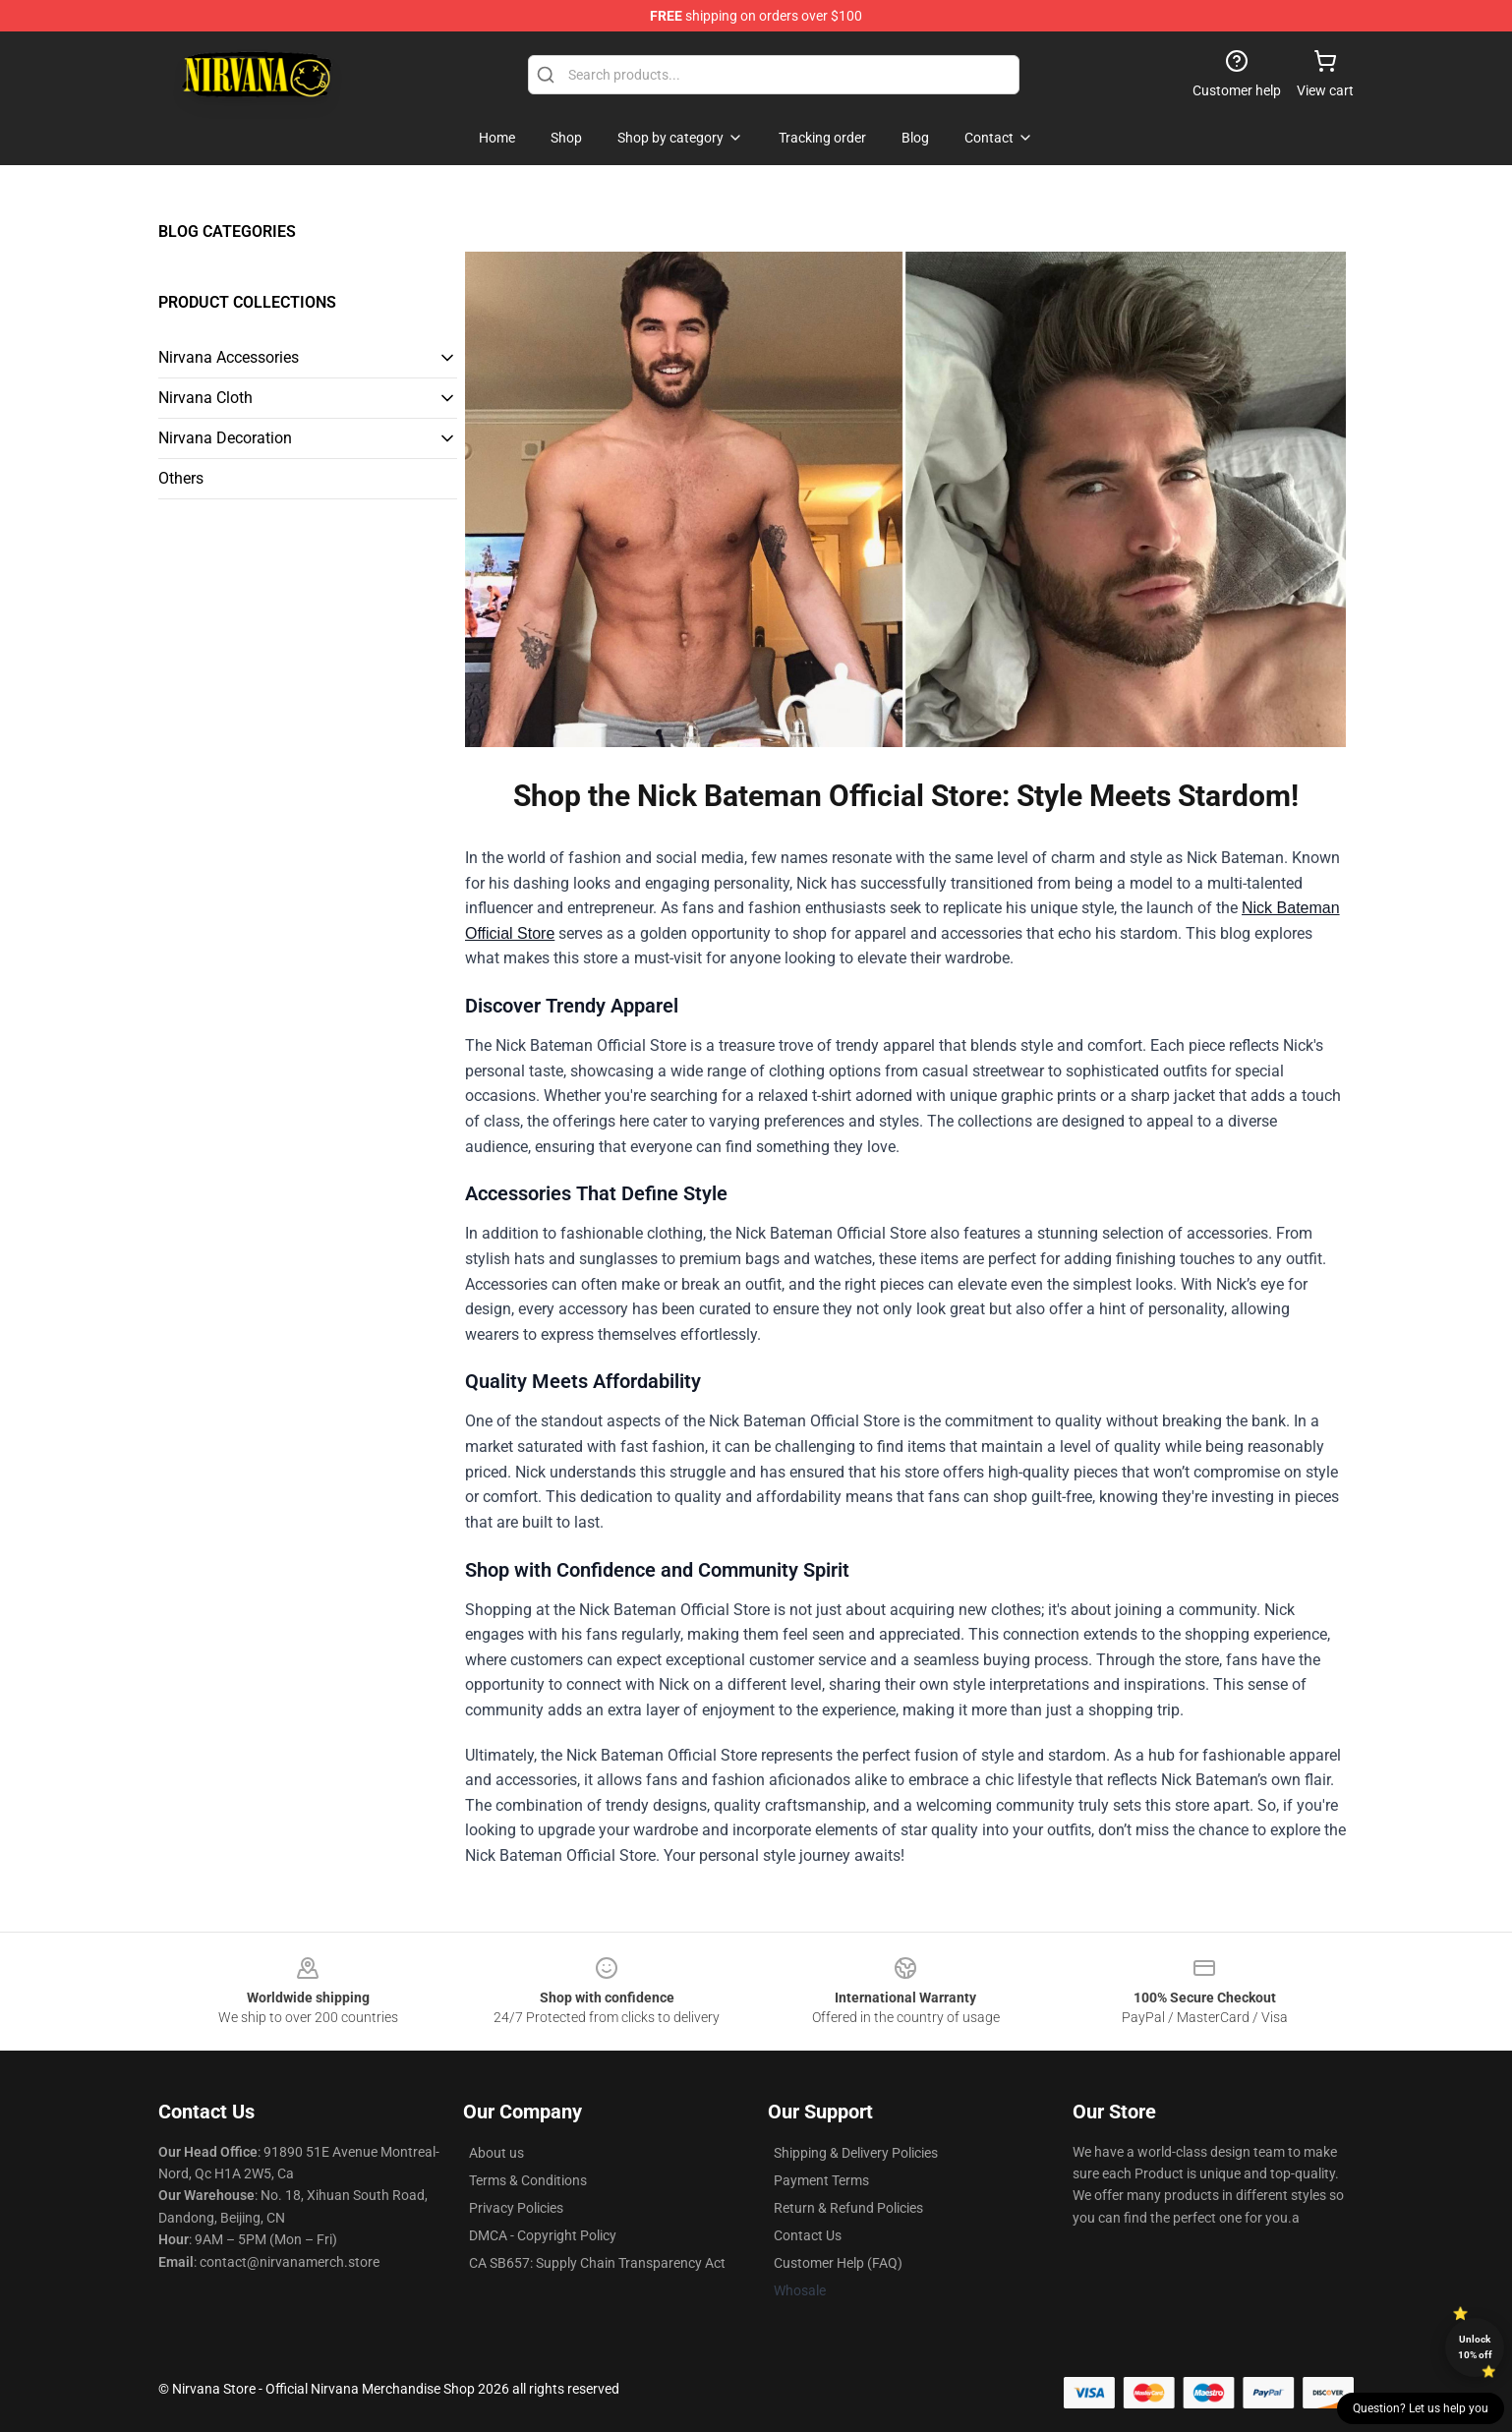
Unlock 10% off (1475, 2347)
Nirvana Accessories (228, 357)
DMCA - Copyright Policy (542, 2235)
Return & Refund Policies (848, 2208)
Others (181, 478)
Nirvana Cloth (205, 397)
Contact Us (808, 2235)
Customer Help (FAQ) (838, 2263)
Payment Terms (821, 2180)
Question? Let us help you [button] (1420, 2408)
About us (496, 2153)
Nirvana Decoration (225, 438)
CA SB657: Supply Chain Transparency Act (597, 2263)
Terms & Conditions (528, 2180)
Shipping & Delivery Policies (856, 2153)
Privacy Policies (516, 2208)
